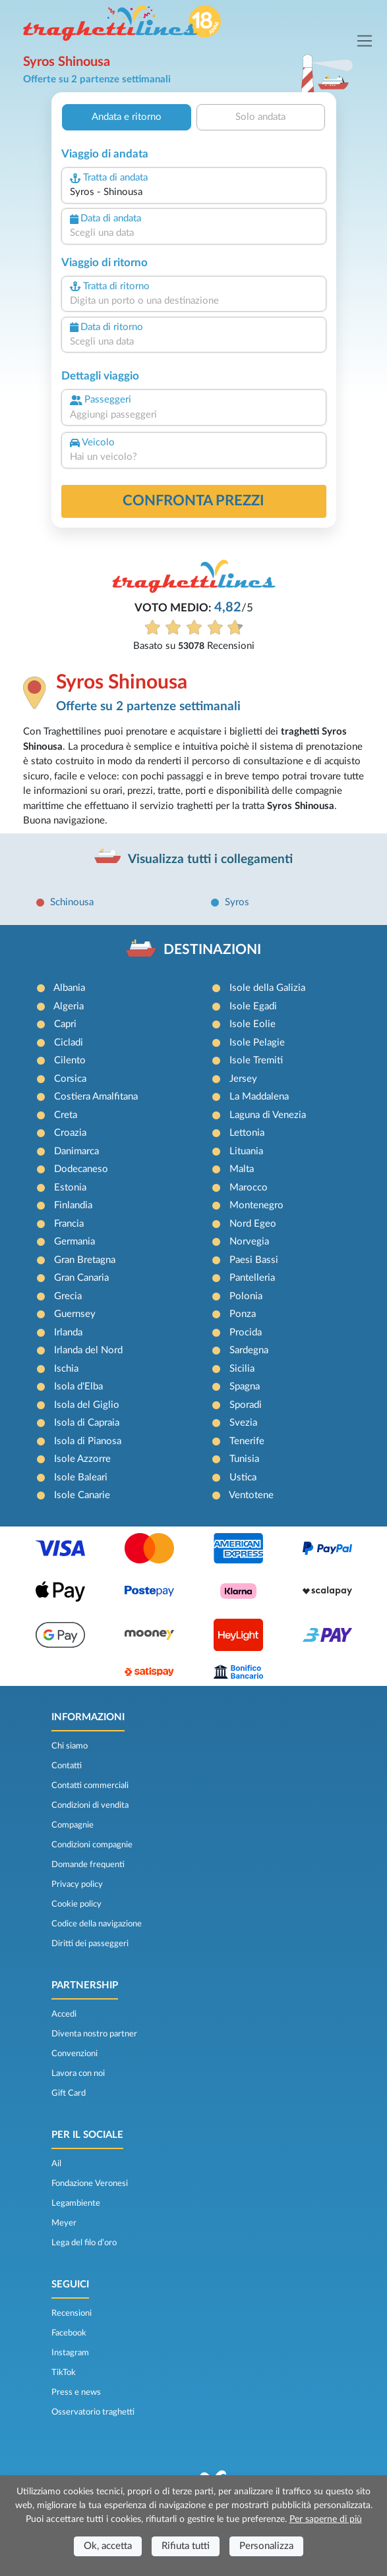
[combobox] (194, 192)
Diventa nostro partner (94, 2033)
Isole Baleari (80, 1477)
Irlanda (68, 1332)
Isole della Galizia (267, 988)
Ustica (242, 1477)
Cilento (70, 1060)
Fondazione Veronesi (89, 2183)
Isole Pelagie (257, 1043)
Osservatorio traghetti (92, 2412)
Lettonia (246, 1133)
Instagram (70, 2352)
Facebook (68, 2333)
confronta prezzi (193, 500)
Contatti (66, 1765)
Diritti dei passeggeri (90, 1943)
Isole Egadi (253, 1006)
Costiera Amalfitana (96, 1097)
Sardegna (248, 1350)
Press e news (76, 2392)
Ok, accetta (108, 2546)
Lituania (246, 1151)
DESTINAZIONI (212, 950)
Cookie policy (76, 1904)
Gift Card (68, 2093)
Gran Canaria (81, 1278)
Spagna (244, 1386)
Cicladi (68, 1043)
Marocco (248, 1187)
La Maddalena (259, 1097)
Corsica (70, 1079)
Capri (65, 1024)
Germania (74, 1241)
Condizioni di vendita (90, 1805)
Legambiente (75, 2203)
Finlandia (73, 1205)
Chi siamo (69, 1745)
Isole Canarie (82, 1495)
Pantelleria (252, 1278)
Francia (69, 1224)
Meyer (63, 2222)
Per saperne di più (325, 2519)
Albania (69, 988)
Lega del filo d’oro (84, 2242)
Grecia (68, 1296)
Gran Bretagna (84, 1260)
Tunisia (244, 1459)
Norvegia (249, 1241)
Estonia (70, 1187)
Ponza (242, 1314)
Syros (237, 902)
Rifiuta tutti (186, 2546)
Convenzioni (74, 2053)
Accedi (63, 2014)
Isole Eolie (252, 1024)
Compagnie (72, 1825)
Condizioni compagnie (92, 1844)
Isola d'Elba (78, 1386)
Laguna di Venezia (267, 1115)
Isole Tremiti (256, 1060)
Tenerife (246, 1441)
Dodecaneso (81, 1169)
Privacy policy (77, 1884)
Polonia (245, 1296)
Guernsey (75, 1314)
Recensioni (71, 2313)
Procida (245, 1332)
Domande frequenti (88, 1864)
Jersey (243, 1079)
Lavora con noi (78, 2073)
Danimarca (76, 1151)
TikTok (63, 2372)
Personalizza (266, 2546)
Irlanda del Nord (88, 1350)
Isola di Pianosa (87, 1441)
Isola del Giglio (86, 1405)
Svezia (243, 1423)
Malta (241, 1169)
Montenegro (256, 1205)
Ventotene (251, 1495)
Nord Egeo (252, 1224)
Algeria (68, 1006)
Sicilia (241, 1369)
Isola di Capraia (86, 1423)
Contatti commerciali (90, 1785)
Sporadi (245, 1405)
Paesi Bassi (253, 1260)
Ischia (66, 1369)
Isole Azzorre (82, 1459)
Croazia (70, 1133)
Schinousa (72, 902)
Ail (56, 2163)
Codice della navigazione (96, 1923)
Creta (65, 1115)
